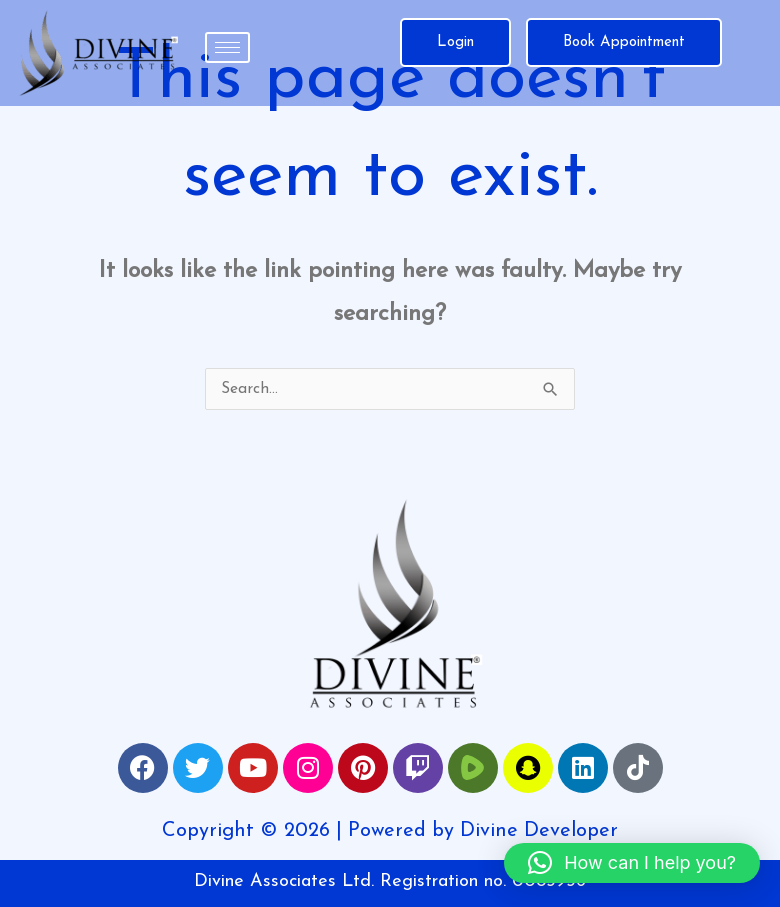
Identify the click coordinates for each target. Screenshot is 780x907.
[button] (632, 863)
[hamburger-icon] (227, 47)
